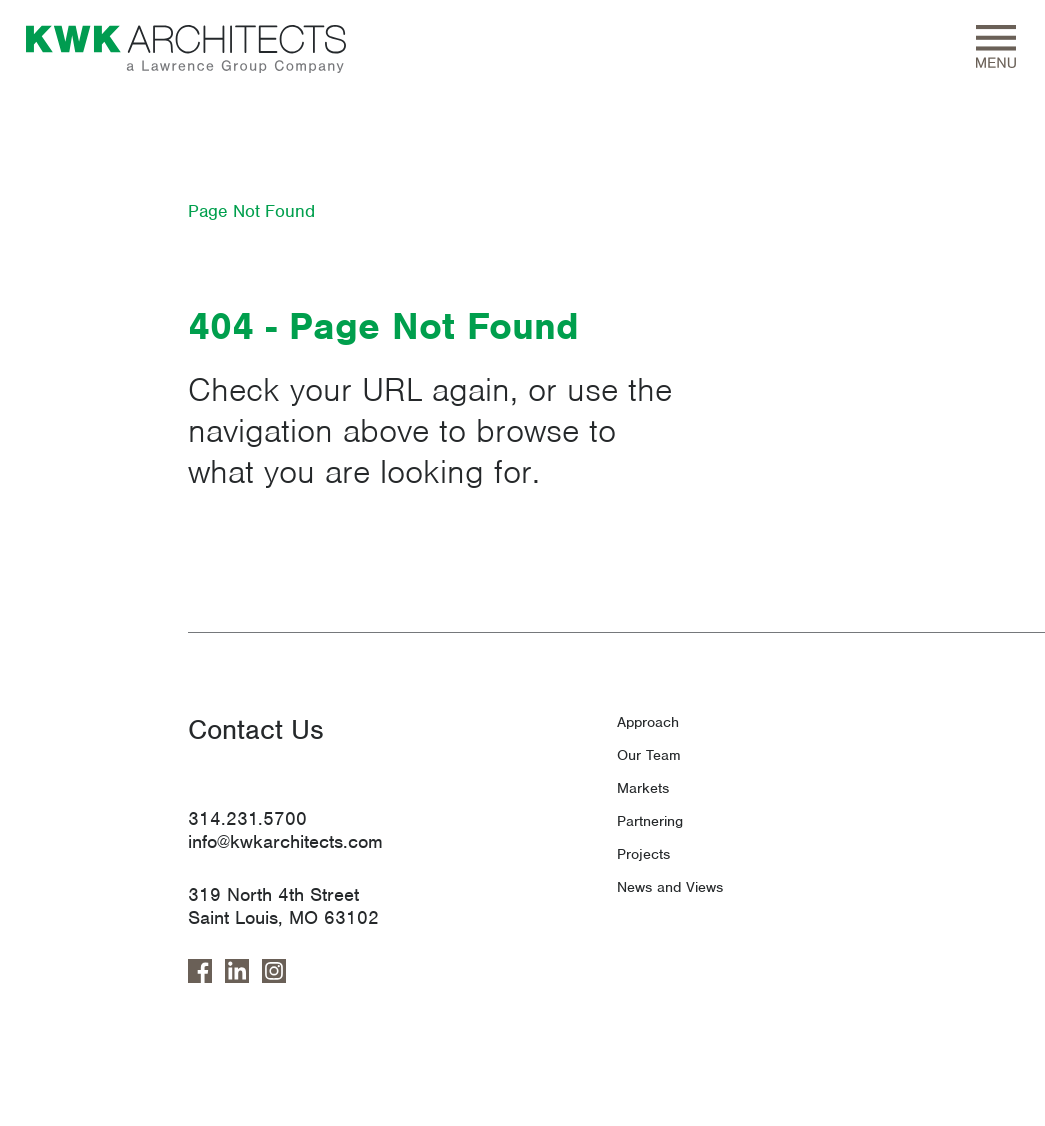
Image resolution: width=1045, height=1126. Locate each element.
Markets (643, 788)
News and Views (670, 887)
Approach (648, 722)
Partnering (650, 821)
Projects (643, 854)
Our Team (649, 755)
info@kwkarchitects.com (285, 841)
